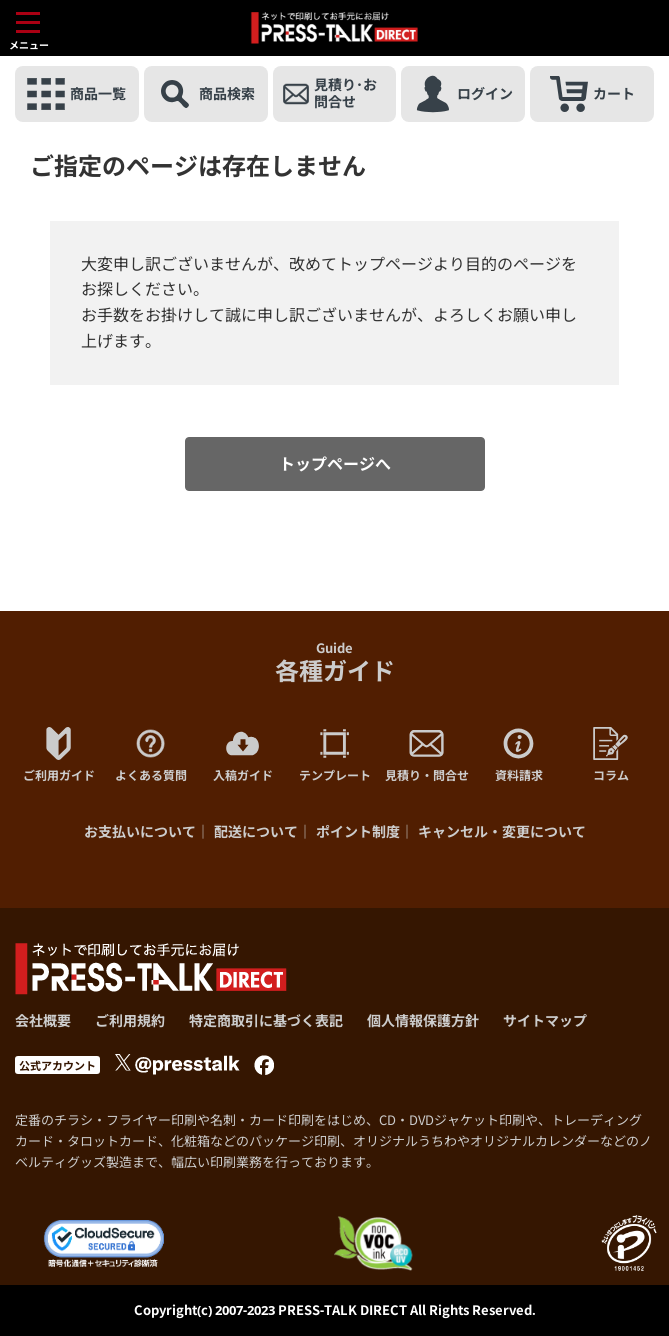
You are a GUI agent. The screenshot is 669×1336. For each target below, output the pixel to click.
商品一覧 (76, 94)
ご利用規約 (130, 1020)
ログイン (463, 94)
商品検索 (205, 94)
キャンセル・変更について (502, 831)
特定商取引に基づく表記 (266, 1020)
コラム (611, 755)
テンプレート (335, 755)
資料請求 (519, 755)
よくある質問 (151, 755)
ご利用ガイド (59, 755)
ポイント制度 (358, 831)
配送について (256, 831)
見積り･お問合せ (330, 94)
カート (592, 94)
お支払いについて (140, 831)
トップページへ (335, 464)
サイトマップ (545, 1020)
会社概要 (43, 1020)
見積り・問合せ (427, 755)
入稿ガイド (243, 755)
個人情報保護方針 (423, 1020)
